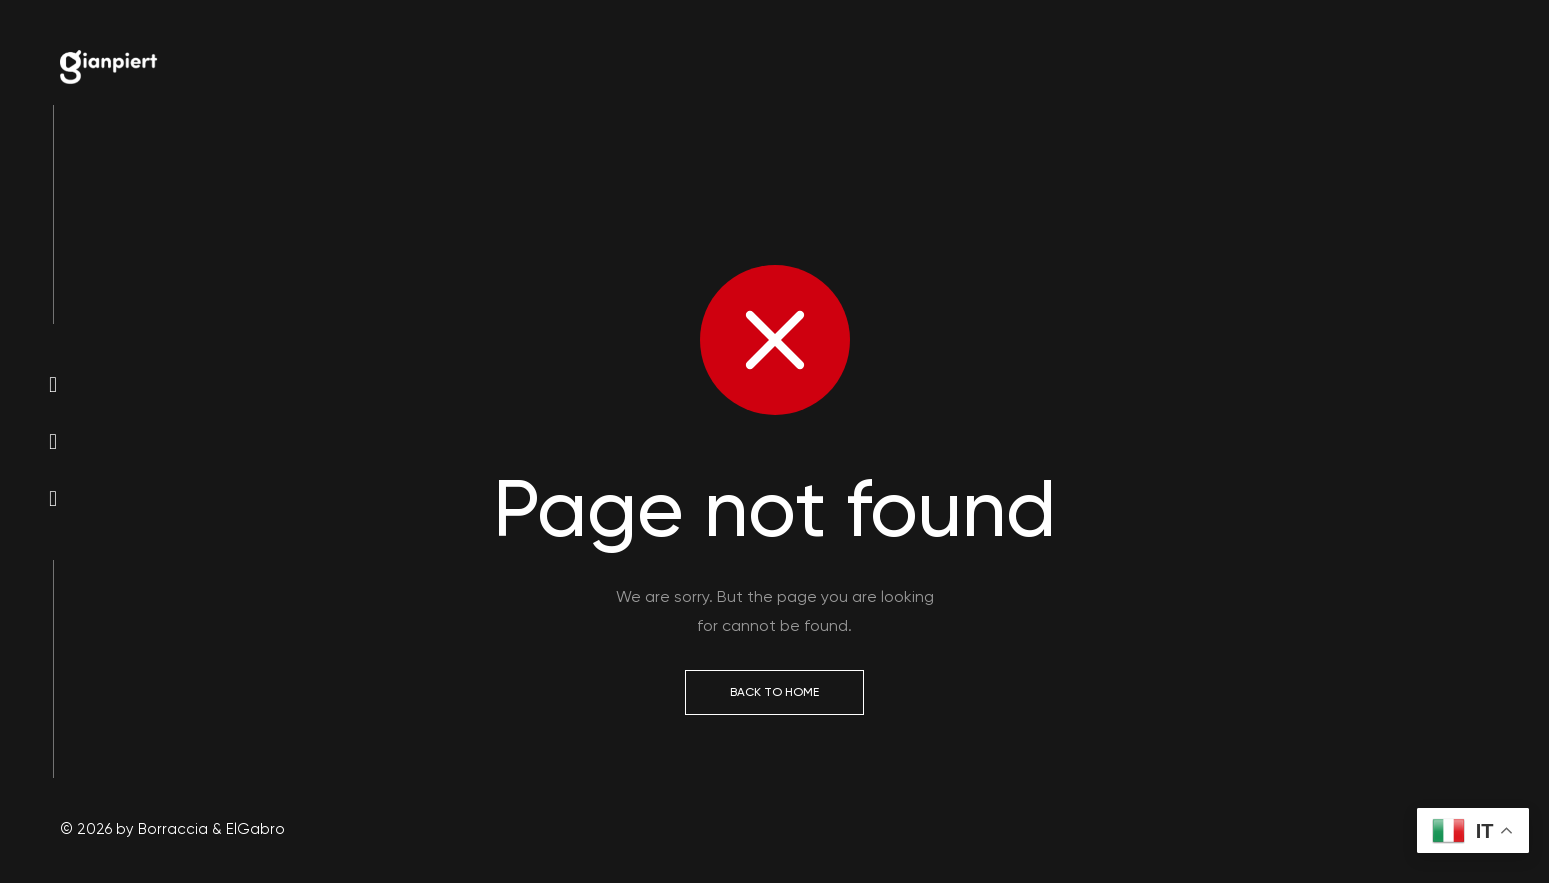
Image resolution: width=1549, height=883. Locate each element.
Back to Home (774, 692)
